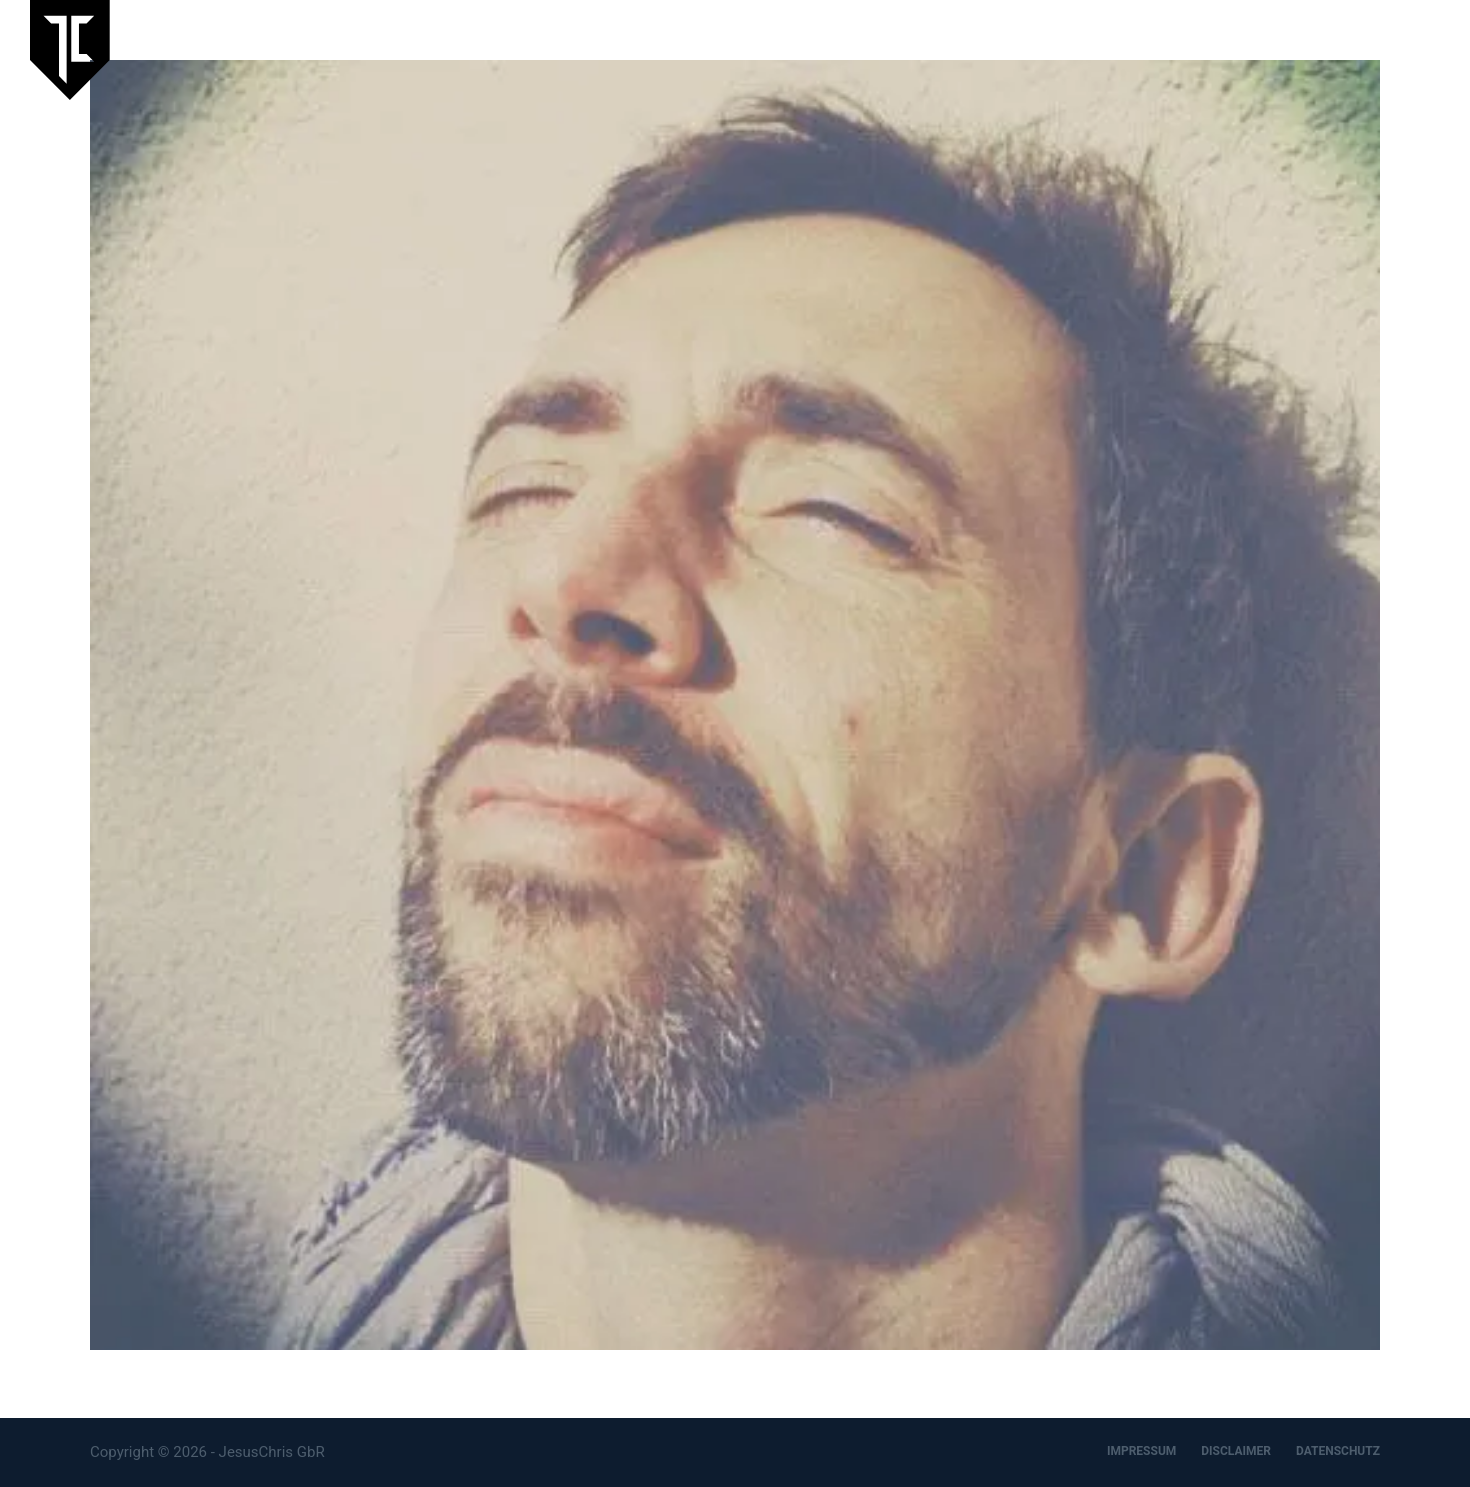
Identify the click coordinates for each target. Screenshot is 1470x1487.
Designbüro (1314, 49)
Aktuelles (1009, 49)
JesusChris (1112, 49)
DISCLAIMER (1236, 1451)
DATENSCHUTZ (1338, 1451)
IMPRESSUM (1141, 1451)
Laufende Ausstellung (870, 49)
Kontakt (1413, 49)
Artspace (1212, 49)
